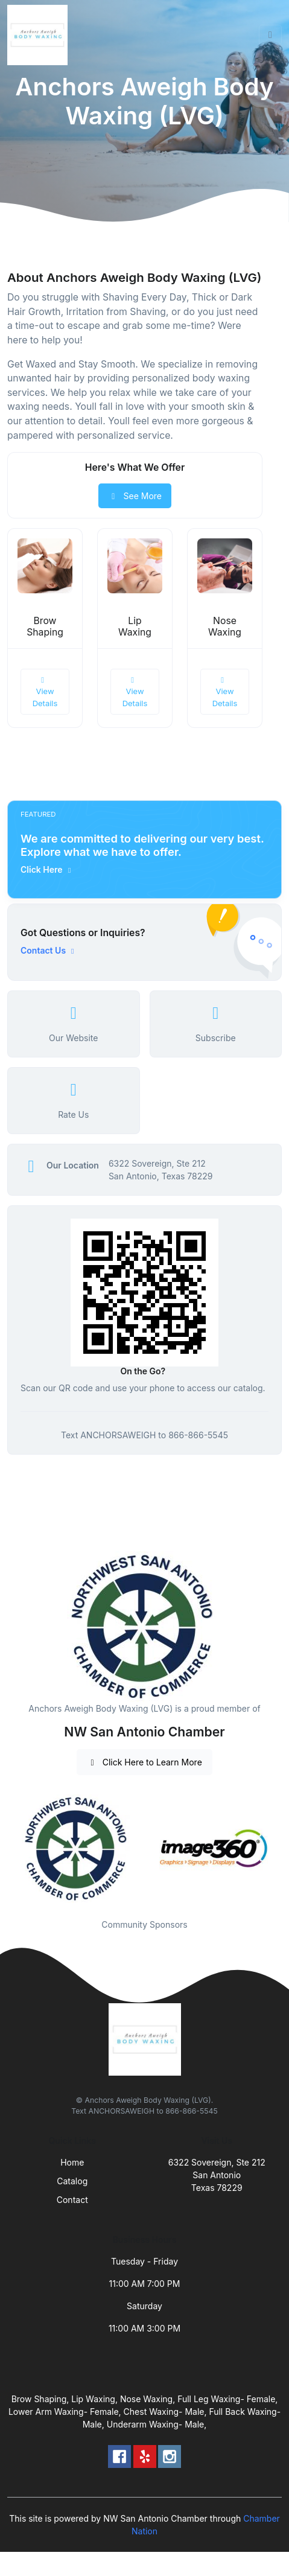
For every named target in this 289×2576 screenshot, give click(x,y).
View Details (45, 692)
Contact (72, 2200)
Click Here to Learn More (144, 1762)
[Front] (39, 35)
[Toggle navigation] (270, 35)
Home (72, 2162)
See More (135, 496)
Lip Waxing (134, 626)
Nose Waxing (224, 626)
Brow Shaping (45, 626)
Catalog (72, 2181)
